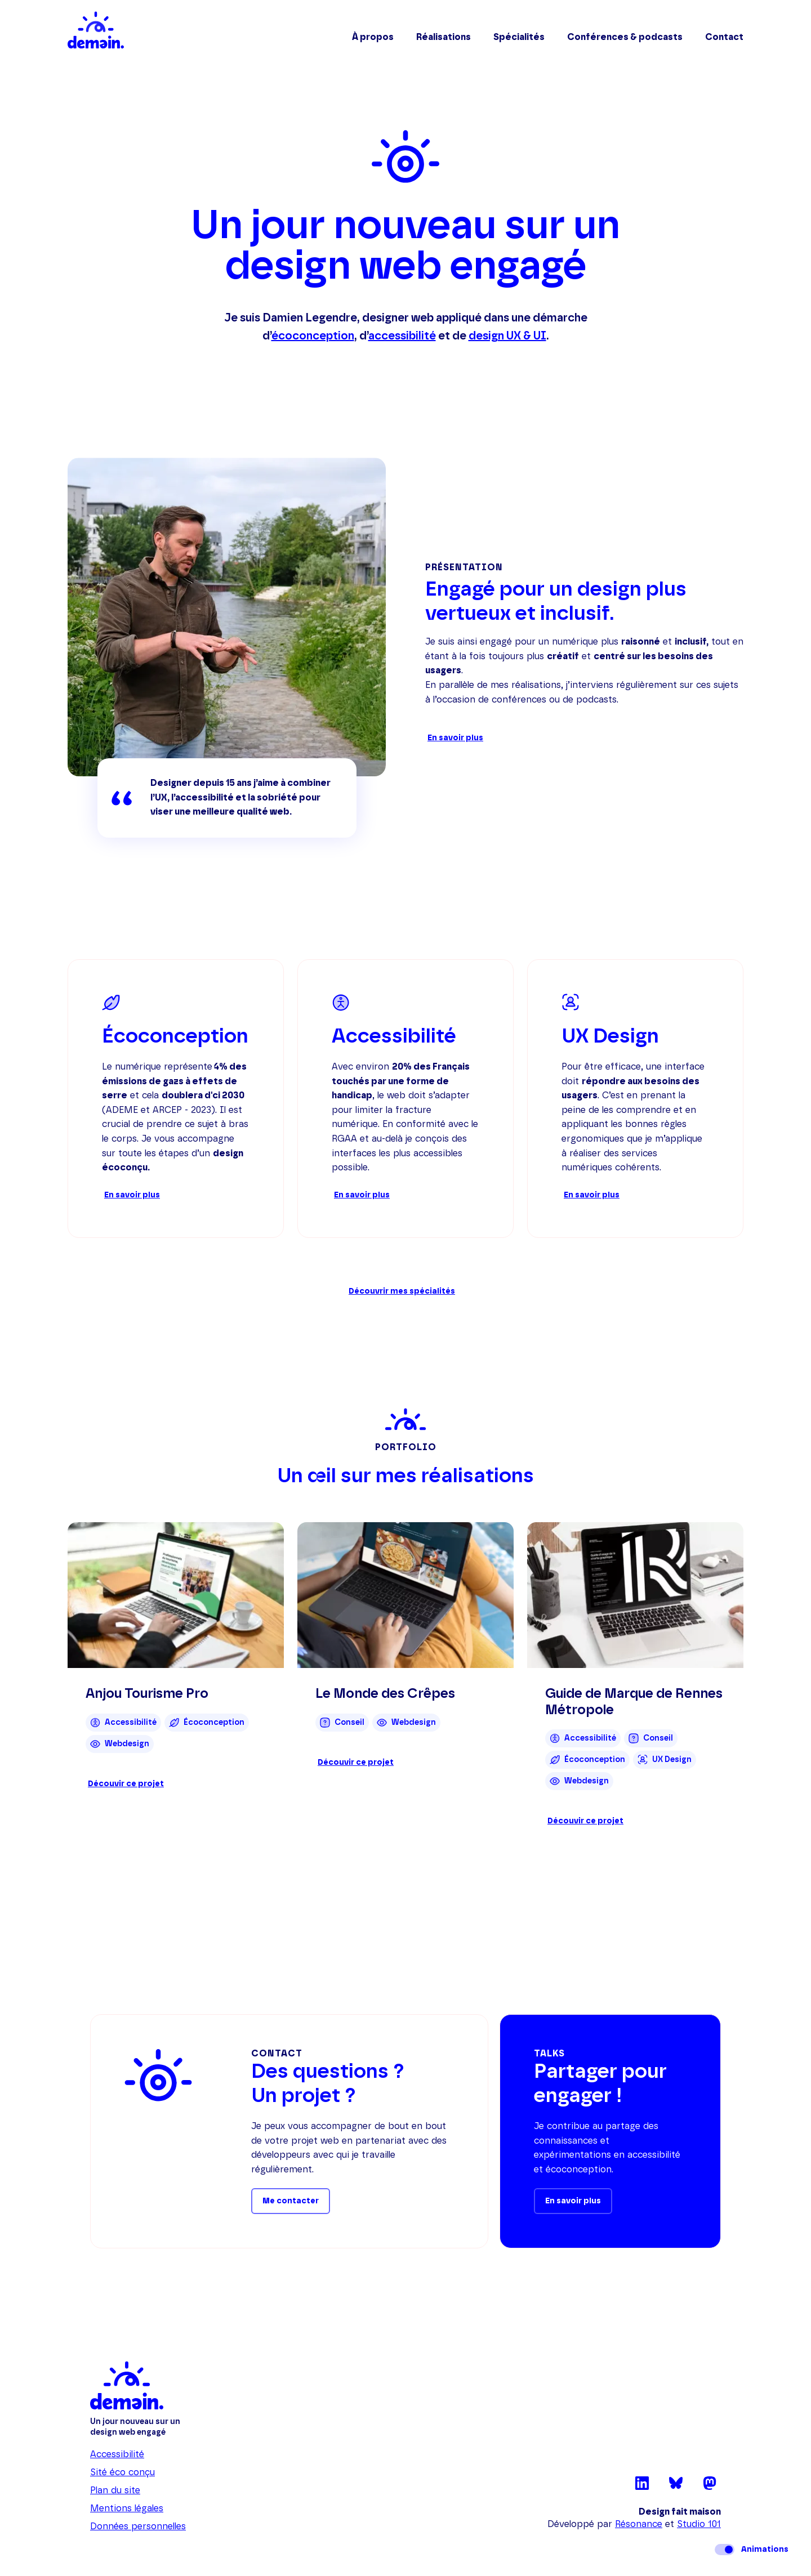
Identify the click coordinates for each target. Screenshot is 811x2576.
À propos (373, 37)
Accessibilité (394, 1036)
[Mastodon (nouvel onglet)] (709, 2487)
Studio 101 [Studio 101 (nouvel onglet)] (699, 2524)
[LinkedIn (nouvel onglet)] (642, 2487)
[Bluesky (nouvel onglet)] (676, 2487)
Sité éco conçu (122, 2472)
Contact (724, 37)
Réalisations (443, 37)
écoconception (312, 336)
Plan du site (115, 2490)
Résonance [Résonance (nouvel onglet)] (638, 2524)
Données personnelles (138, 2526)
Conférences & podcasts (625, 37)
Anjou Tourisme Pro (147, 1694)
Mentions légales (126, 2508)
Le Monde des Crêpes (385, 1694)
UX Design (610, 1036)
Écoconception (175, 1036)
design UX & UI (507, 336)
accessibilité (402, 336)
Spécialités (519, 37)
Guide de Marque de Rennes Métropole (634, 1702)
